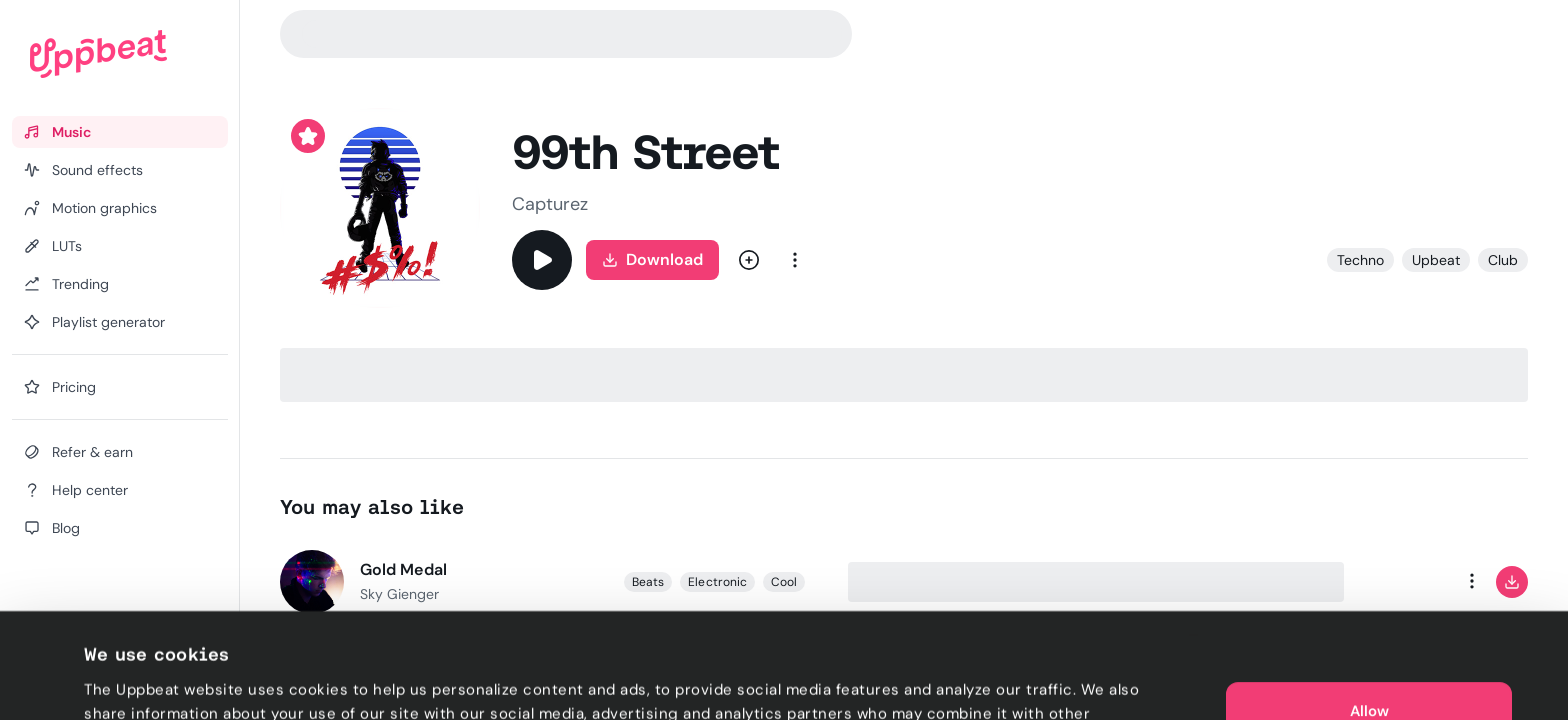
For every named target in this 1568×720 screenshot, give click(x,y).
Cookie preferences (156, 681)
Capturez (550, 204)
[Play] (542, 260)
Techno (1360, 260)
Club (1503, 260)
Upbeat (1436, 260)
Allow (1369, 620)
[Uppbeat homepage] (98, 54)
